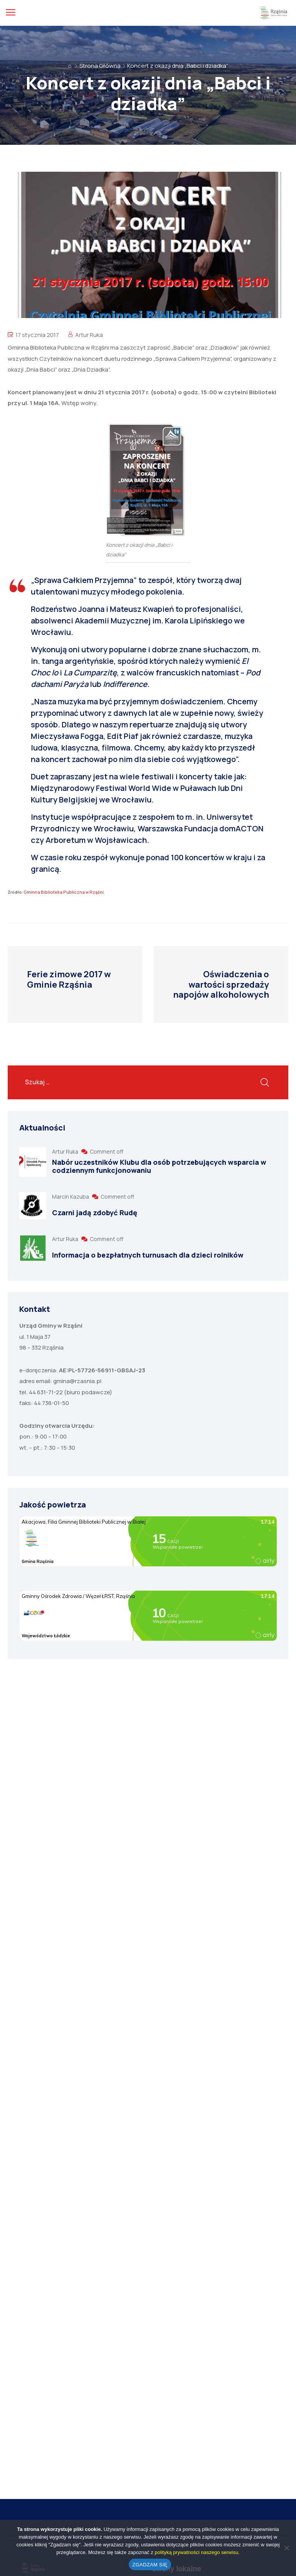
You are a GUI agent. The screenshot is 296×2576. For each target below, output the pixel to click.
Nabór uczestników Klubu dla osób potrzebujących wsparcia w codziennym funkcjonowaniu (159, 1166)
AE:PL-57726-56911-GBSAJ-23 (102, 1370)
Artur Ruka (89, 335)
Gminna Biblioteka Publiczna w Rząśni (64, 892)
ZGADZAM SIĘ (150, 2565)
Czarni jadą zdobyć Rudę (94, 1212)
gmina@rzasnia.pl (77, 1381)
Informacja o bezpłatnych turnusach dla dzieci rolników (148, 1255)
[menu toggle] (10, 12)
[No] (286, 2548)
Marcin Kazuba (71, 1196)
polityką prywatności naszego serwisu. (197, 2552)
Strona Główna (100, 66)
